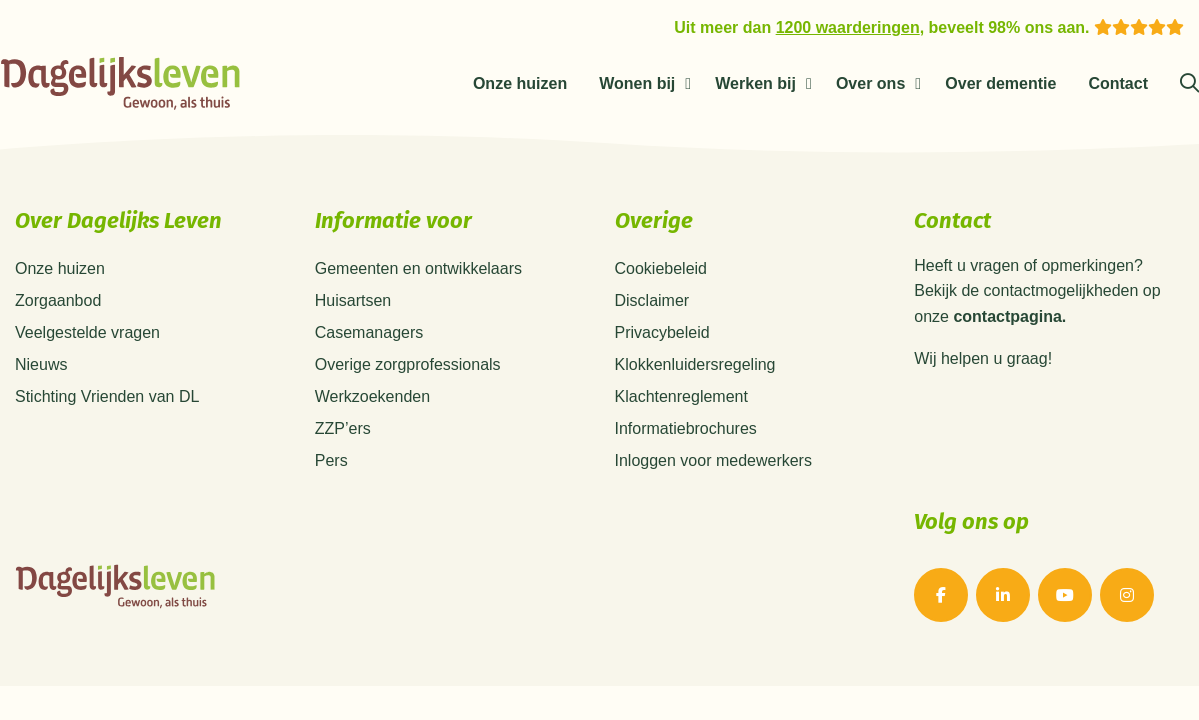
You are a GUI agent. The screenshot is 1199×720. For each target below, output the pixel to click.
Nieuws (41, 364)
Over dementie (1000, 83)
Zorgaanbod (58, 300)
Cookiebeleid (661, 268)
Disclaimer (652, 300)
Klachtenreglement (681, 396)
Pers (331, 460)
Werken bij (755, 83)
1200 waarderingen (848, 27)
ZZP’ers (343, 428)
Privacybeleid (662, 332)
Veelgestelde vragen (87, 332)
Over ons (870, 83)
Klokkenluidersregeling (695, 364)
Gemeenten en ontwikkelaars (418, 268)
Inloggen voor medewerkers (713, 460)
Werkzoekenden (372, 396)
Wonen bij (637, 83)
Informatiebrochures (686, 428)
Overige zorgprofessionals (408, 364)
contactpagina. (1009, 317)
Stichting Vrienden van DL (107, 396)
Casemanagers (369, 332)
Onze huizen (520, 83)
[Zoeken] (1189, 84)
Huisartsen (353, 300)
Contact (1118, 83)
